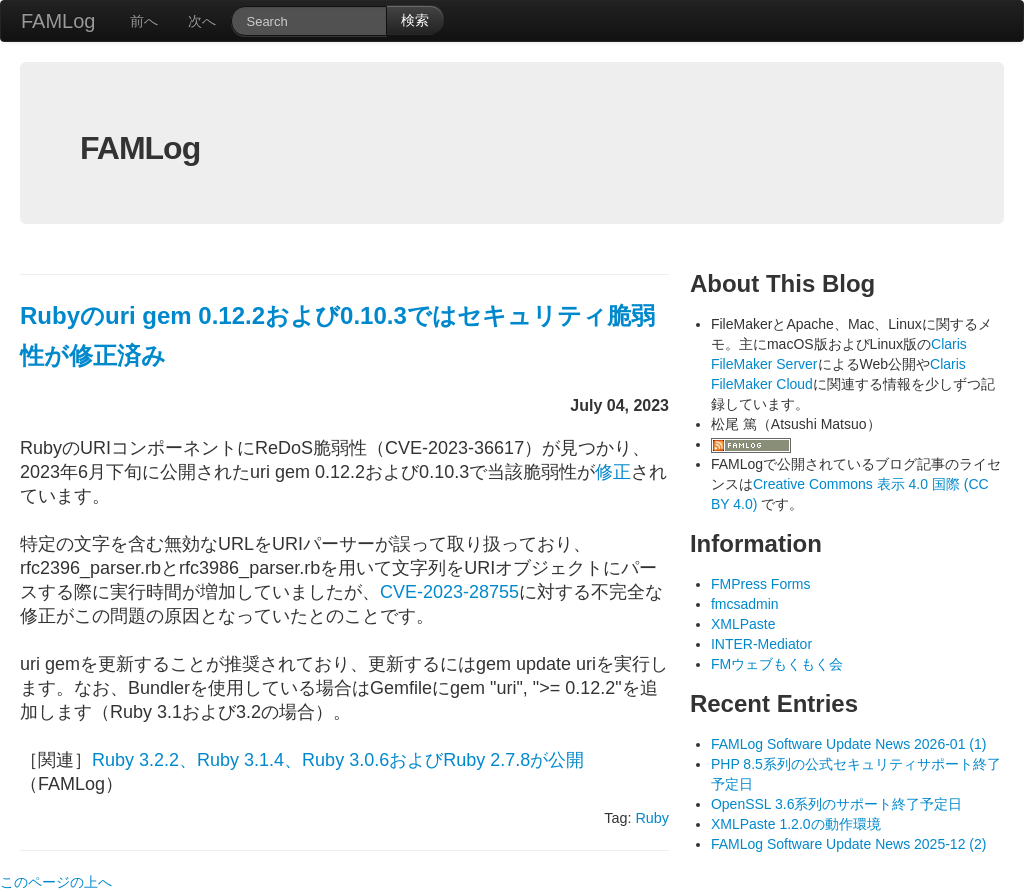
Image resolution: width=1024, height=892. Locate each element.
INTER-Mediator (761, 644)
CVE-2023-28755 (449, 592)
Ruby (652, 818)
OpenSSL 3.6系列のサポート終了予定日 (837, 804)
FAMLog (58, 21)
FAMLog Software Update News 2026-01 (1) (848, 744)
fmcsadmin (745, 604)
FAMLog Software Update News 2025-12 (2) (848, 844)
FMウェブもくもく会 (777, 664)
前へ (144, 21)
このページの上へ (56, 882)
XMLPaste (743, 624)
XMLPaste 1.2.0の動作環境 (796, 824)
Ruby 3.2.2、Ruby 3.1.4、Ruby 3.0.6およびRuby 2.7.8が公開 (338, 760)
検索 (415, 20)
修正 (613, 472)
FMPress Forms (761, 584)
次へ (202, 21)
